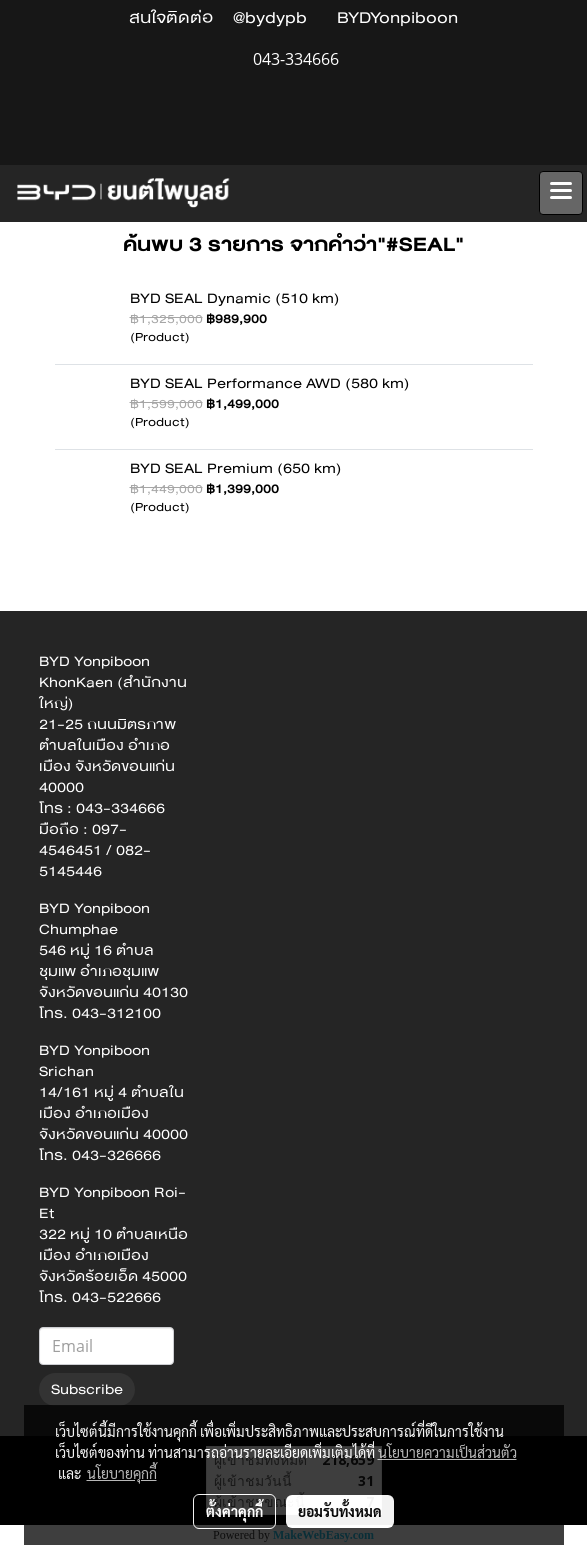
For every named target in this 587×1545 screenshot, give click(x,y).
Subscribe (87, 1389)
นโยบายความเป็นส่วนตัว (447, 1452)
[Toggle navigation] (561, 193)
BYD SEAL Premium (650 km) (236, 468)
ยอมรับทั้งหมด (340, 1511)
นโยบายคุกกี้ (122, 1473)
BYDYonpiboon (397, 17)
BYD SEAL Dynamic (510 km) (235, 298)
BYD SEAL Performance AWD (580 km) (270, 383)
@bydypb (270, 17)
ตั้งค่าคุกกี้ (234, 1511)
